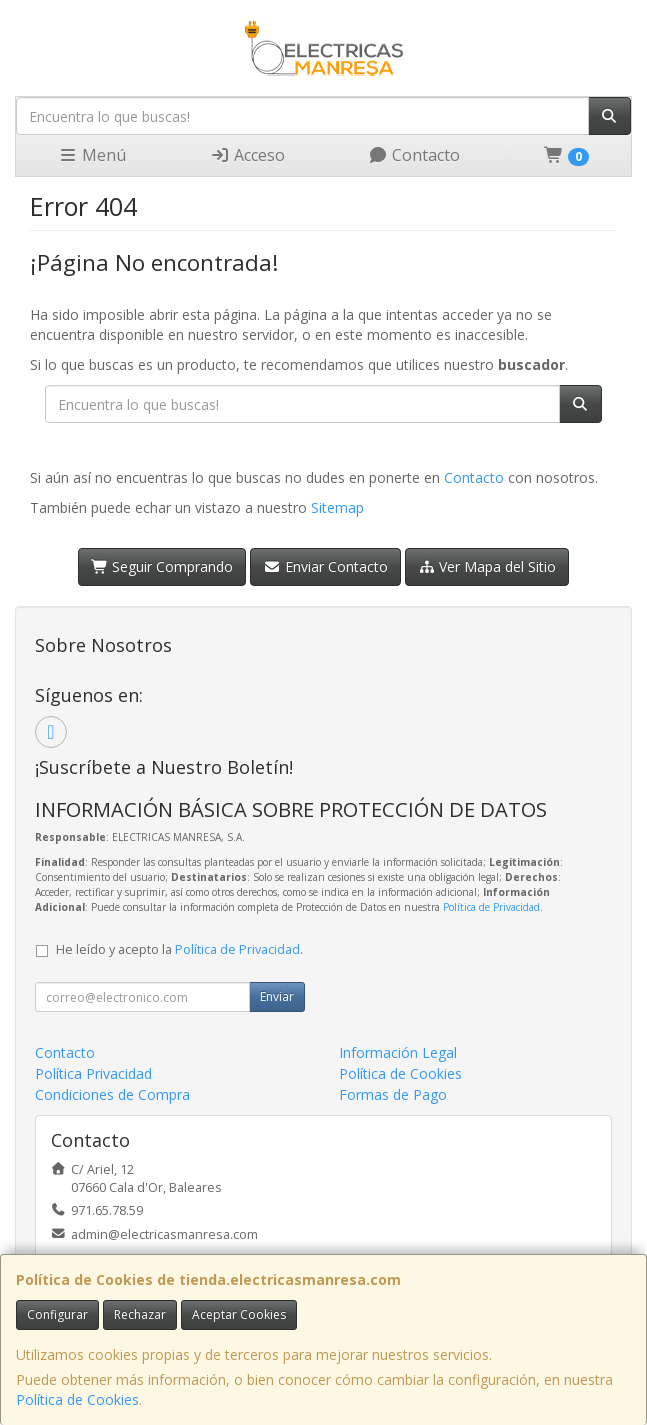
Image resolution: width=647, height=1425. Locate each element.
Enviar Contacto (325, 566)
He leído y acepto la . (179, 949)
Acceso (247, 155)
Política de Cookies (77, 1399)
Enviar (277, 996)
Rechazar (140, 1314)
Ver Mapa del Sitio (487, 566)
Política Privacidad (93, 1073)
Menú (92, 155)
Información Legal (398, 1052)
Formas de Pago (393, 1094)
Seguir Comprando (162, 566)
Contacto (414, 155)
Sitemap (337, 507)
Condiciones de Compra (112, 1094)
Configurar (57, 1314)
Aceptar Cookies (239, 1314)
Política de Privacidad (491, 907)
